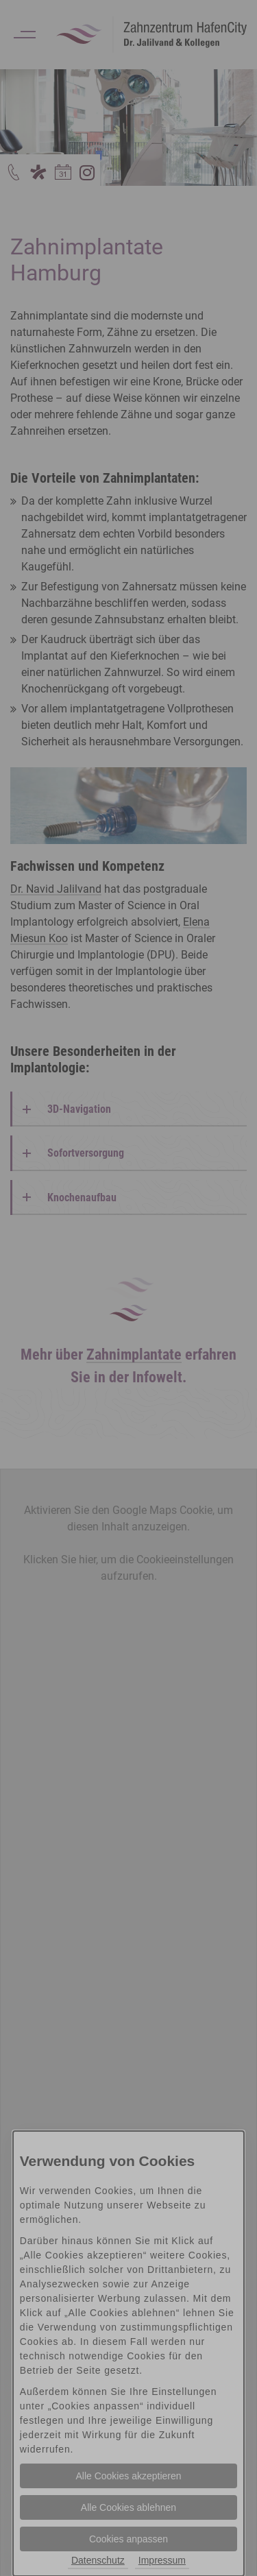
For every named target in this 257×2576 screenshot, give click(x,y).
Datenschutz (98, 2560)
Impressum (162, 2560)
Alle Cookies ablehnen (128, 2507)
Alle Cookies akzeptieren (128, 2475)
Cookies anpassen (128, 2538)
